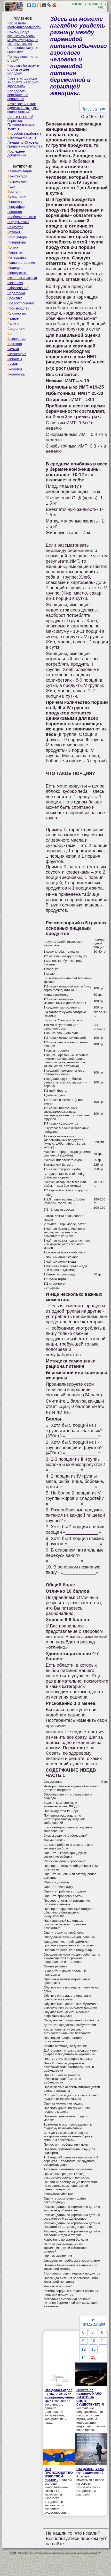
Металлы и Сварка (22, 278)
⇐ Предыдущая (93, 106)
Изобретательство (21, 217)
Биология (14, 191)
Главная (76, 4)
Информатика (18, 222)
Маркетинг (15, 252)
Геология (14, 212)
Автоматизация (19, 171)
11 (103, 2341)
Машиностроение (21, 263)
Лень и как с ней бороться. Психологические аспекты (20, 122)
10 (93, 2341)
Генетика (14, 202)
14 (83, 2357)
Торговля (14, 344)
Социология (16, 329)
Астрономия (17, 181)
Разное (13, 318)
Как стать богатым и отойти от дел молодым (23, 69)
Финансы (14, 359)
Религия (13, 323)
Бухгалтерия (17, 197)
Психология (16, 313)
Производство (18, 308)
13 (93, 2349)
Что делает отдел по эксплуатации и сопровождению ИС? (59, 2395)
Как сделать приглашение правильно (17, 95)
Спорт (12, 334)
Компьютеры (17, 237)
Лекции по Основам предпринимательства (24, 144)
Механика (15, 283)
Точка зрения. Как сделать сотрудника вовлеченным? (23, 108)
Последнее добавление (16, 153)
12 (83, 2349)
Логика (12, 247)
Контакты (95, 4)
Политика (14, 298)
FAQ (100, 7)
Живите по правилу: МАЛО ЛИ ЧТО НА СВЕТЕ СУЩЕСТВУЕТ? (89, 2397)
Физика (13, 349)
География (15, 207)
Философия (16, 354)
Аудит (12, 186)
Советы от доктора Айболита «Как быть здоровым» (23, 82)
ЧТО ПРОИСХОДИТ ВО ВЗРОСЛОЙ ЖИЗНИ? (59, 2474)
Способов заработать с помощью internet (24, 135)
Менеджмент (17, 273)
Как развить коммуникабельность (23, 25)
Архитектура (17, 176)
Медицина (15, 268)
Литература (16, 242)
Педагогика (16, 293)
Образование (17, 288)
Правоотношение (20, 303)
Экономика (15, 374)
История (13, 232)
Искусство (15, 227)
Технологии (16, 339)
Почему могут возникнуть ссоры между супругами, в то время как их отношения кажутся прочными (22, 41)
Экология (14, 369)
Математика (16, 257)
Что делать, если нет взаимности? (90, 2470)
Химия (12, 364)
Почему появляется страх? (22, 58)
